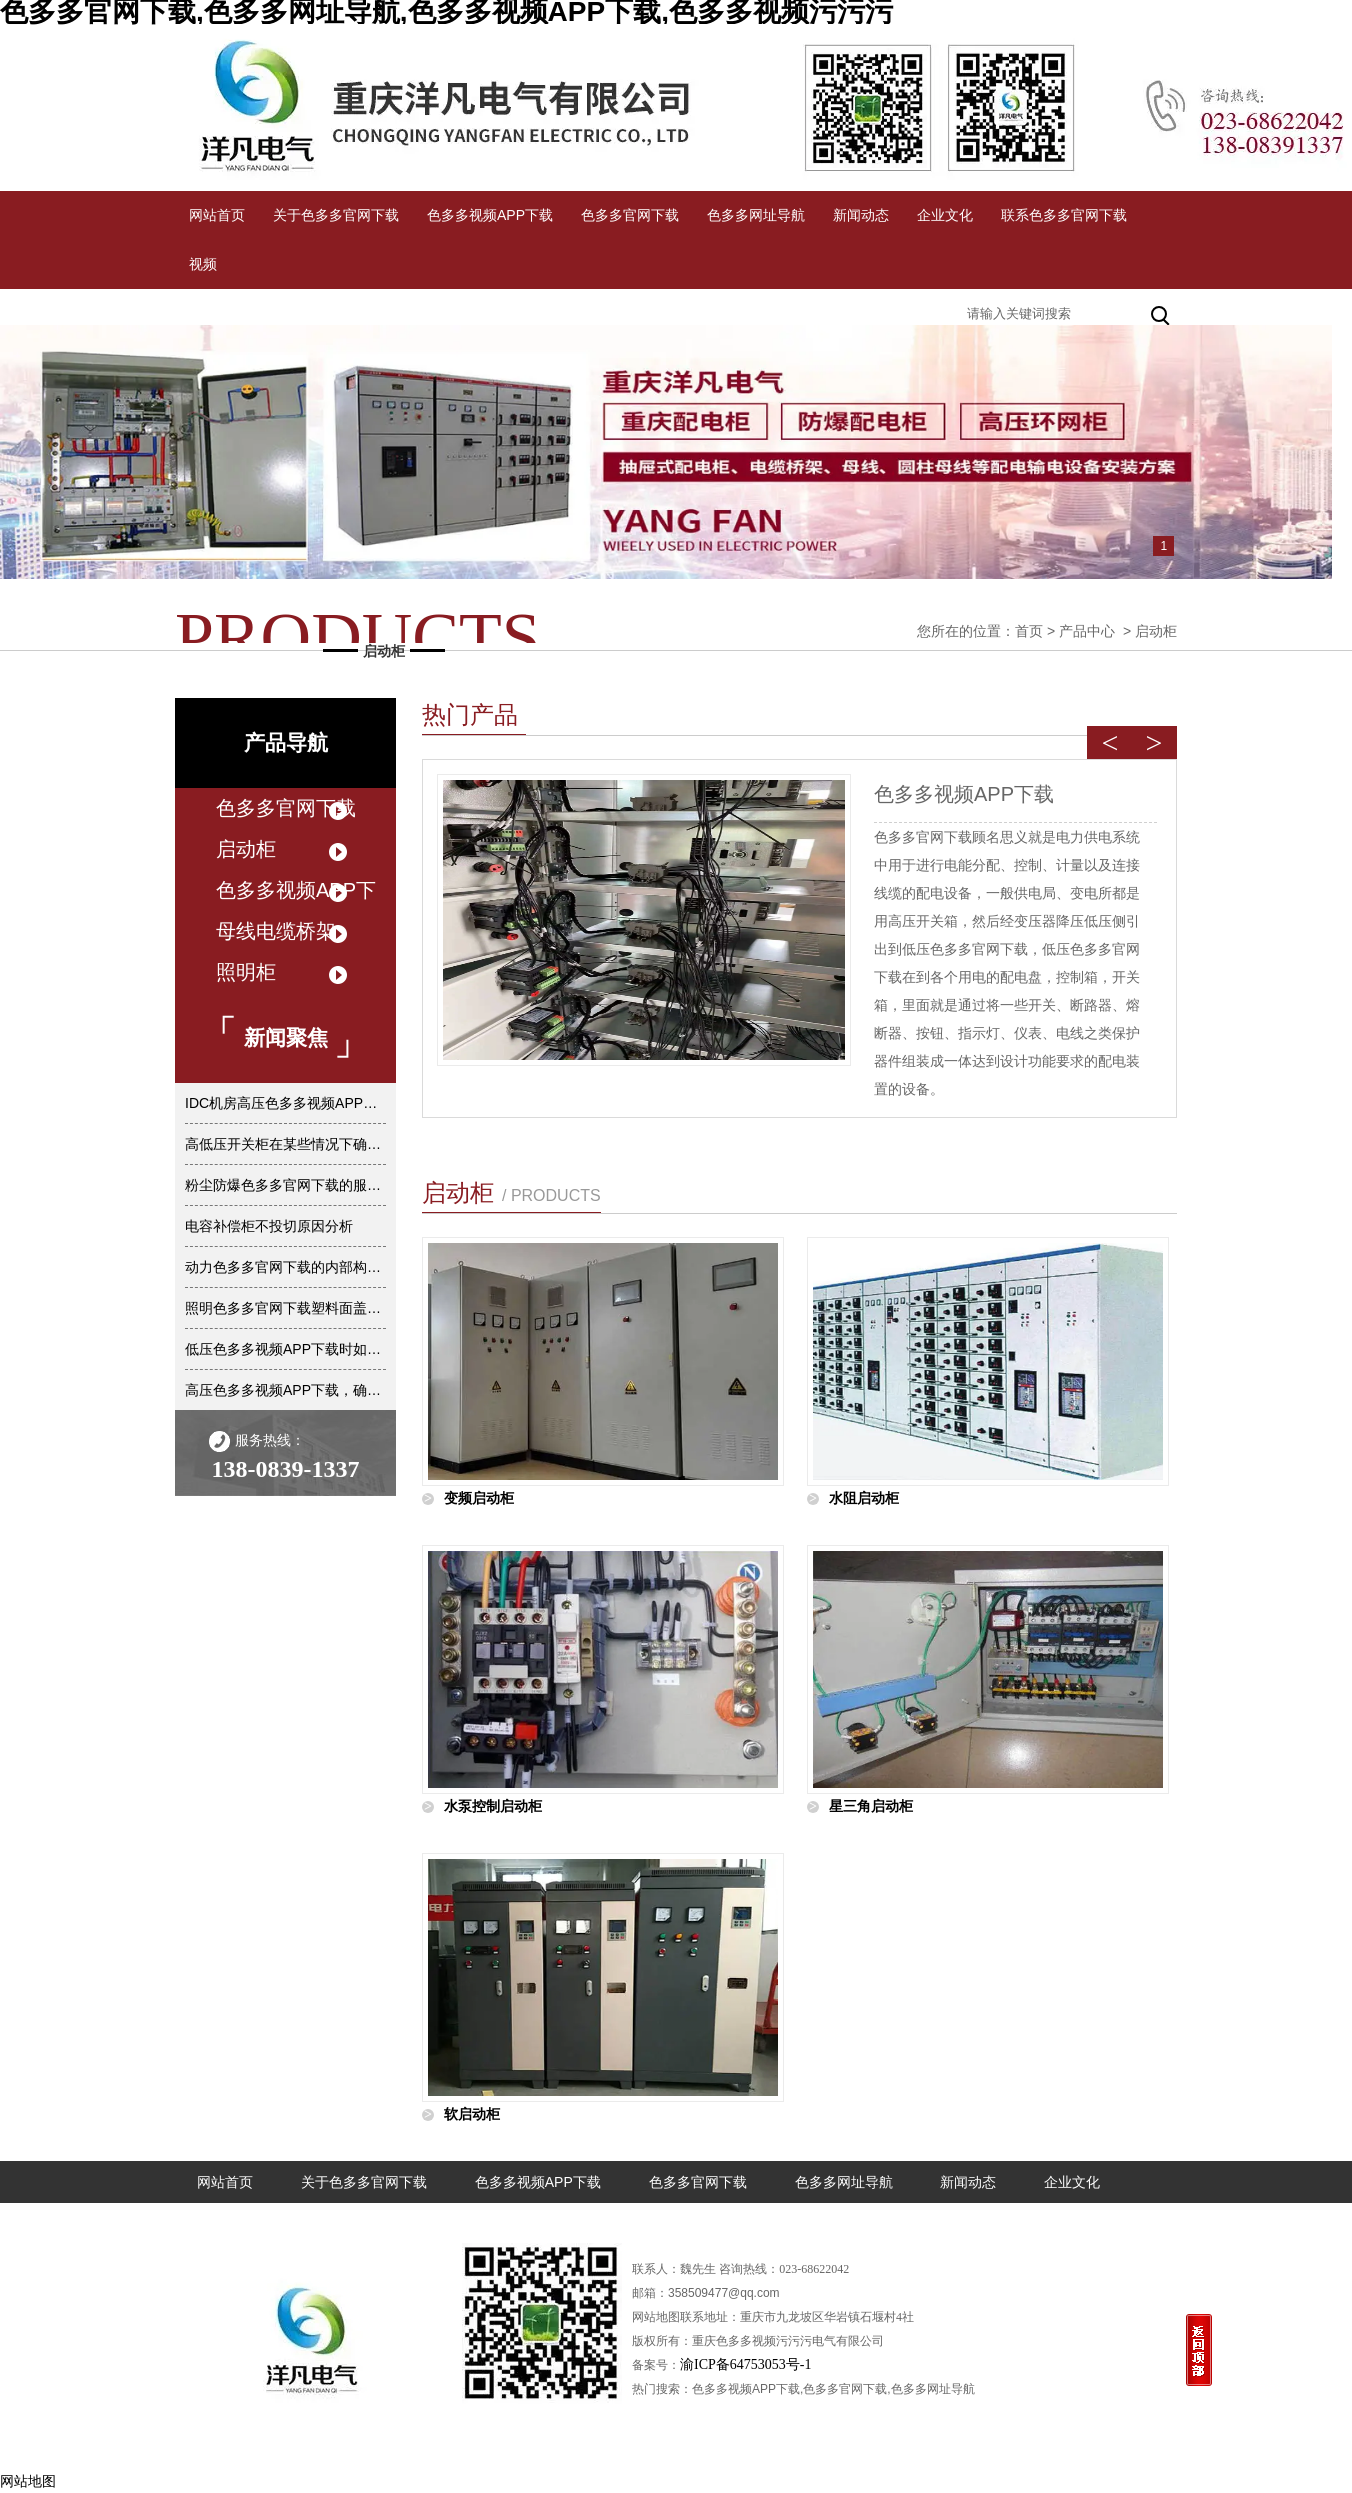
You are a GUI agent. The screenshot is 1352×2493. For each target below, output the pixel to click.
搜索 (1162, 313)
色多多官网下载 (630, 215)
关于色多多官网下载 (336, 215)
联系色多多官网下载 (1064, 215)
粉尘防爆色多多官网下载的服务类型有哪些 (285, 1185)
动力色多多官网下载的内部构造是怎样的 (285, 1267)
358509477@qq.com (724, 2293)
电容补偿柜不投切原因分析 (269, 1226)
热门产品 (470, 714)
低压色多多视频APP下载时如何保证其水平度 (285, 1349)
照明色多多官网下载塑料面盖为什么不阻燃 (285, 1308)
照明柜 (246, 972)
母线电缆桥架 (276, 931)
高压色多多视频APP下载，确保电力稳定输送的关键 (285, 1390)
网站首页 (217, 215)
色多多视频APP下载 (490, 215)
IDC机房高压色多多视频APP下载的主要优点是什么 (285, 1103)
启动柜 (246, 849)
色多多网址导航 (756, 215)
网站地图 (28, 2481)
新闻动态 (861, 215)
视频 (203, 264)
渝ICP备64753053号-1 (745, 2364)
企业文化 (945, 215)
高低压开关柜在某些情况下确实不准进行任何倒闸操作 (285, 1144)
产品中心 (1087, 631)
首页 (1029, 631)
